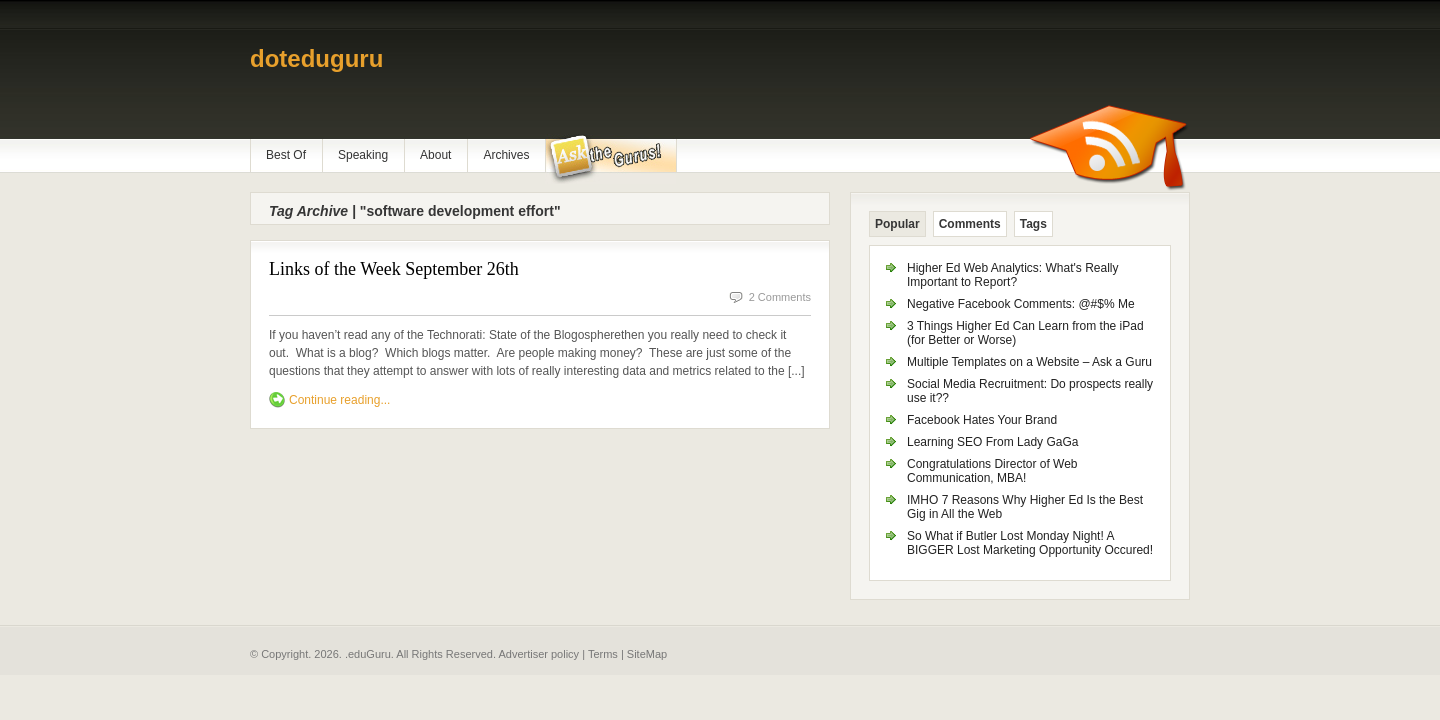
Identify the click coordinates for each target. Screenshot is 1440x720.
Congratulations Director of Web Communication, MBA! (992, 471)
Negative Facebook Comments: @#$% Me (1021, 304)
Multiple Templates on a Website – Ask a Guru (1029, 362)
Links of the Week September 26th (394, 269)
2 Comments (780, 297)
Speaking (363, 155)
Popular (897, 224)
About (435, 155)
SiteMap (647, 654)
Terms (603, 654)
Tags (1033, 224)
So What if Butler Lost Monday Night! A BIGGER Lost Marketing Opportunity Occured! (1030, 543)
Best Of (286, 155)
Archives (506, 155)
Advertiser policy (538, 654)
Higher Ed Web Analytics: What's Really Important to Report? (1013, 275)
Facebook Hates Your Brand (982, 420)
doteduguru (316, 58)
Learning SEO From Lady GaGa (992, 442)
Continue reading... (339, 400)
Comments (970, 224)
